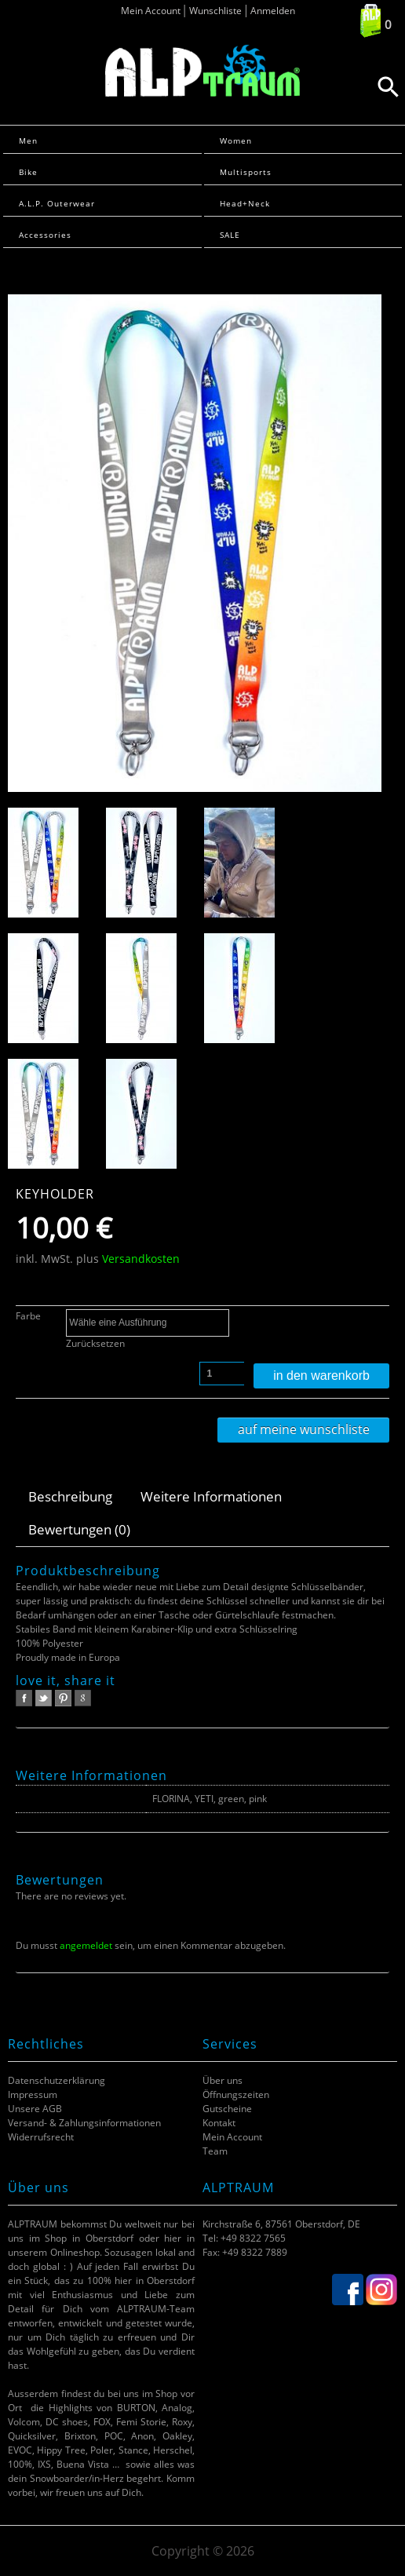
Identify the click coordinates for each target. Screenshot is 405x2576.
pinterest (63, 1698)
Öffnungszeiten (235, 2094)
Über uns (222, 2080)
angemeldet (86, 1945)
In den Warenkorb (321, 1375)
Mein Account (151, 10)
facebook (24, 1698)
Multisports (246, 171)
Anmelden (272, 10)
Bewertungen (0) (79, 1529)
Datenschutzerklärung (56, 2080)
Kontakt (218, 2122)
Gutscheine (227, 2108)
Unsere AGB (35, 2108)
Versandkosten (141, 1258)
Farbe (28, 1316)
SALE (230, 234)
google (83, 1698)
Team (215, 2151)
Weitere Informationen (211, 1496)
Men (28, 140)
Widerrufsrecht (41, 2137)
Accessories (45, 234)
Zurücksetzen (95, 1343)
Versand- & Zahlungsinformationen (84, 2122)
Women (236, 140)
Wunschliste (215, 10)
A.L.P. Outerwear (57, 203)
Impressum (32, 2094)
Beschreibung (70, 1496)
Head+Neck (245, 203)
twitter (43, 1698)
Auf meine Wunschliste (304, 1429)
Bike (28, 171)
